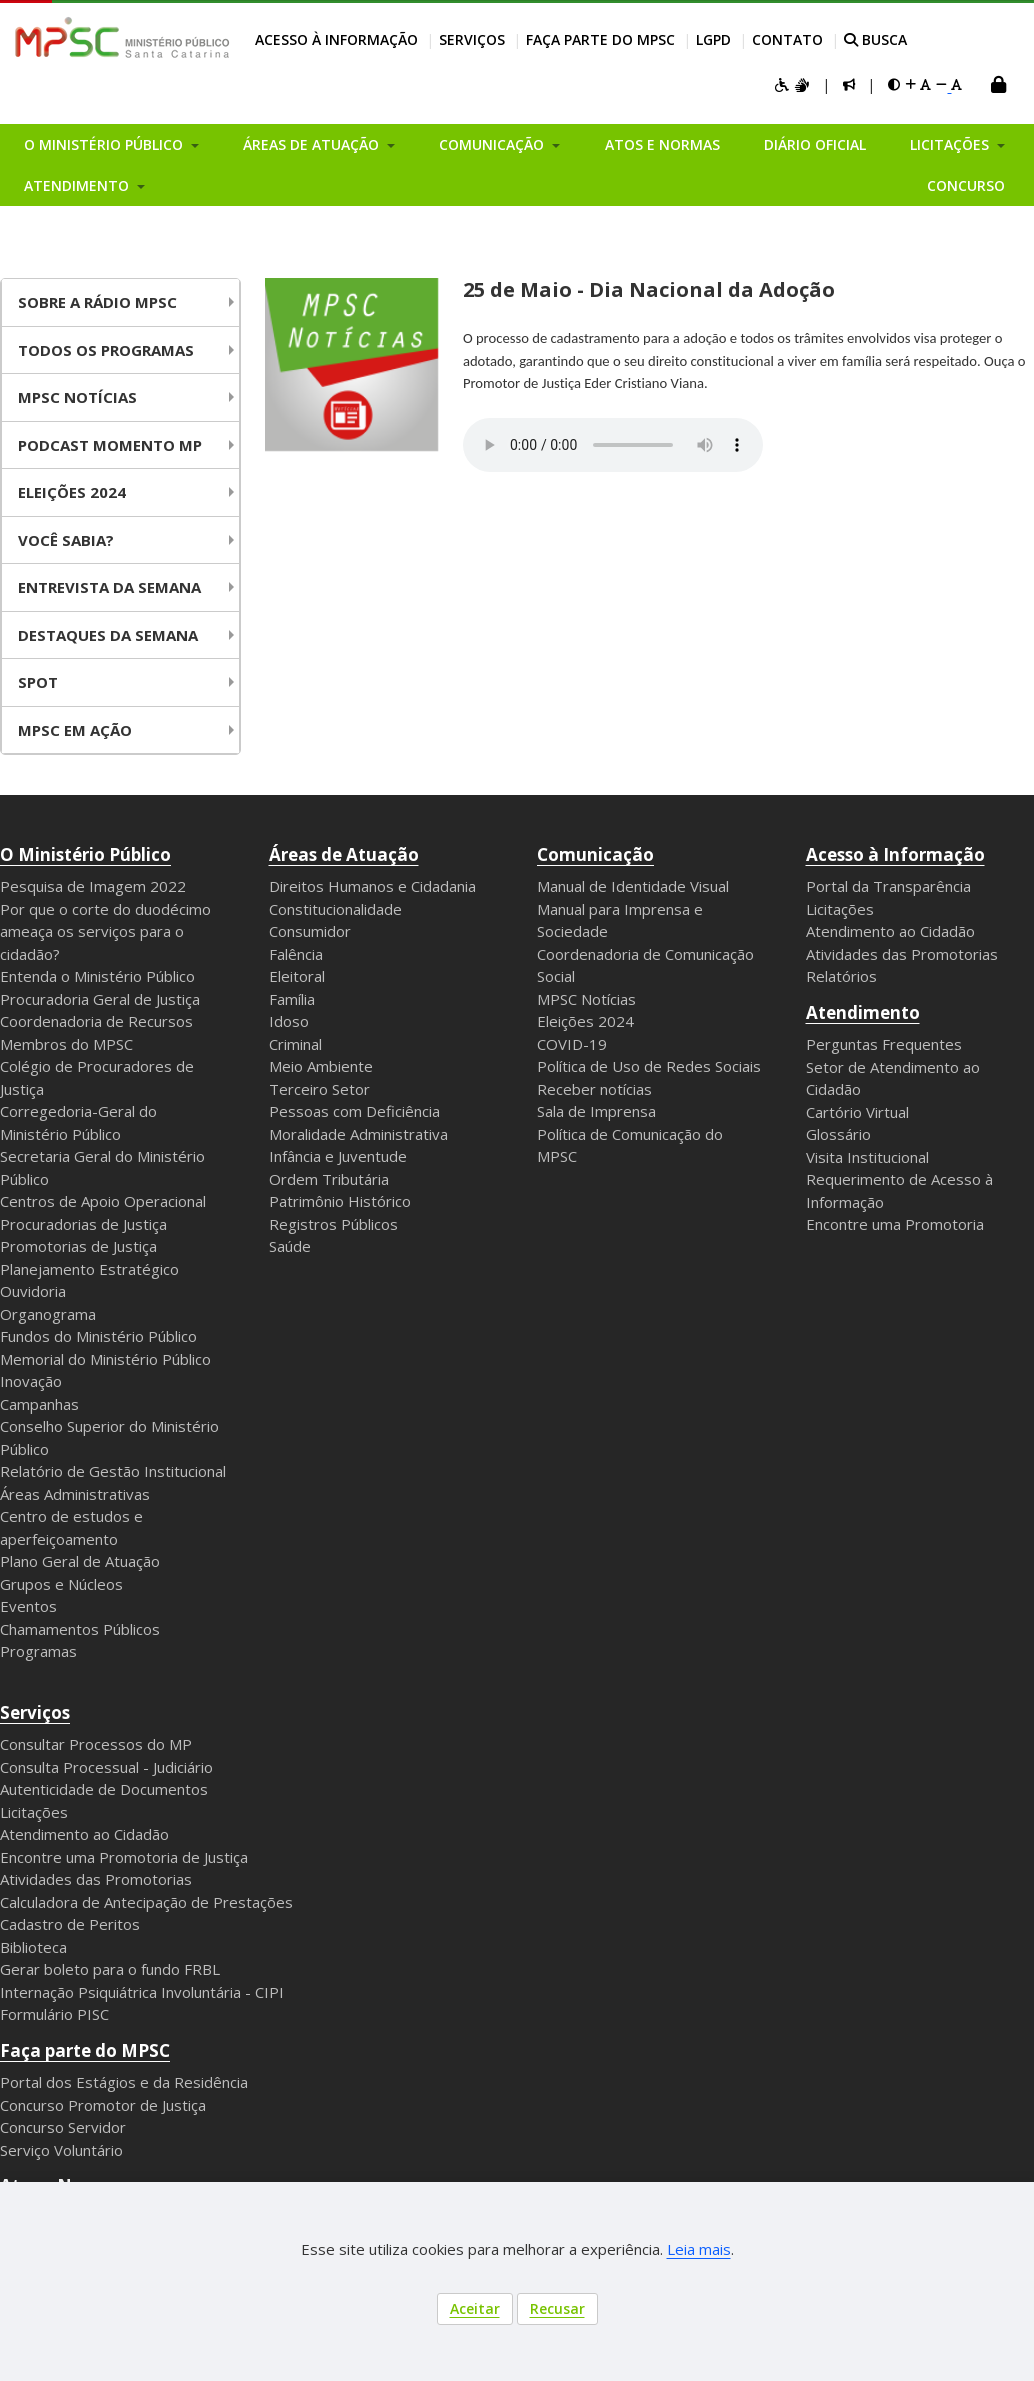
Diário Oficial (815, 144)
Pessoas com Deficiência (354, 1111)
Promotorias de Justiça (78, 1246)
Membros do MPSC (66, 1044)
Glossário (838, 1134)
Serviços (472, 39)
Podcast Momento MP (110, 445)
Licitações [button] (951, 144)
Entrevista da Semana (109, 587)
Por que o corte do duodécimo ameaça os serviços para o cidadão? (105, 931)
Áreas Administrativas (75, 1494)
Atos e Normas (662, 144)
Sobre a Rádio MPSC (97, 302)
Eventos (28, 1606)
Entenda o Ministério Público (97, 976)
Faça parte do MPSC (600, 39)
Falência (296, 954)
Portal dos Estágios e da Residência (124, 2082)
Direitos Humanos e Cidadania (372, 886)
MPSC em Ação (75, 730)
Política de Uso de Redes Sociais (649, 1066)
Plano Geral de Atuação (80, 1561)
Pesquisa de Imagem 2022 (93, 886)
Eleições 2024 (72, 492)
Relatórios (841, 976)
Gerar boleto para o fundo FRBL (110, 1969)
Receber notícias (594, 1089)
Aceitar (475, 2308)
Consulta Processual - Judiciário (106, 1767)
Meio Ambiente (321, 1066)
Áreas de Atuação (344, 854)
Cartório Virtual (857, 1112)
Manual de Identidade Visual (633, 886)
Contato (787, 39)
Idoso (289, 1021)
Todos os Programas (106, 350)
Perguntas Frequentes (884, 1044)
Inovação (31, 1381)
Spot (38, 682)
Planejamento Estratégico (89, 1269)
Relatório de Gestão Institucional (113, 1471)
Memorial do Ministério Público (105, 1359)
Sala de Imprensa (596, 1111)
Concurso (966, 185)
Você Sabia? (66, 540)
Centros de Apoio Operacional (103, 1201)
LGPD (713, 39)
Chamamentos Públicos (80, 1629)
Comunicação (595, 854)
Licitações (840, 909)
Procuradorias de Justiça (83, 1224)
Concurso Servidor (63, 2127)
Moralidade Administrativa (358, 1134)
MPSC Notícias (586, 999)
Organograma (48, 1314)
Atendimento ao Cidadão (890, 931)
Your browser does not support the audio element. (613, 445)
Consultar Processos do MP (96, 1744)
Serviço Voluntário (61, 2150)
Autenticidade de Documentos (104, 1789)
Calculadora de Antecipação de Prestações (146, 1902)
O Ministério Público (85, 854)
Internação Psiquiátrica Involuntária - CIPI (142, 1992)
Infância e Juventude (338, 1156)
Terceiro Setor (319, 1089)
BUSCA (875, 39)
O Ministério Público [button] (105, 144)
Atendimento (863, 1012)
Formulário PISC (54, 2014)
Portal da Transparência (888, 886)
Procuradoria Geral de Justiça (100, 999)
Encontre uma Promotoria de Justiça (124, 1857)
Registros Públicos (333, 1224)
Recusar (557, 2308)
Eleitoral (297, 976)
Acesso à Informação (336, 39)
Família (292, 999)
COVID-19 (572, 1044)
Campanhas (39, 1404)
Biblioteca (33, 1947)
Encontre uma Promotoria (895, 1224)
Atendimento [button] (78, 185)
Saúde (290, 1246)
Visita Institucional (867, 1157)
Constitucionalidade (335, 909)
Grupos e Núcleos (61, 1584)
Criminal (295, 1044)
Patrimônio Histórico (340, 1201)
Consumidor (310, 931)
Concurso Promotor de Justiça (103, 2105)
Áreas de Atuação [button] (313, 144)
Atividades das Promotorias (902, 954)
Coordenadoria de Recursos (96, 1021)
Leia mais (699, 2249)
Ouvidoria (33, 1291)
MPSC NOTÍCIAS (77, 397)
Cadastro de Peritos (70, 1924)
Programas (38, 1651)
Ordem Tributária (329, 1179)
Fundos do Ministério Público (98, 1336)
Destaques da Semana (108, 635)
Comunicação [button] (493, 144)
